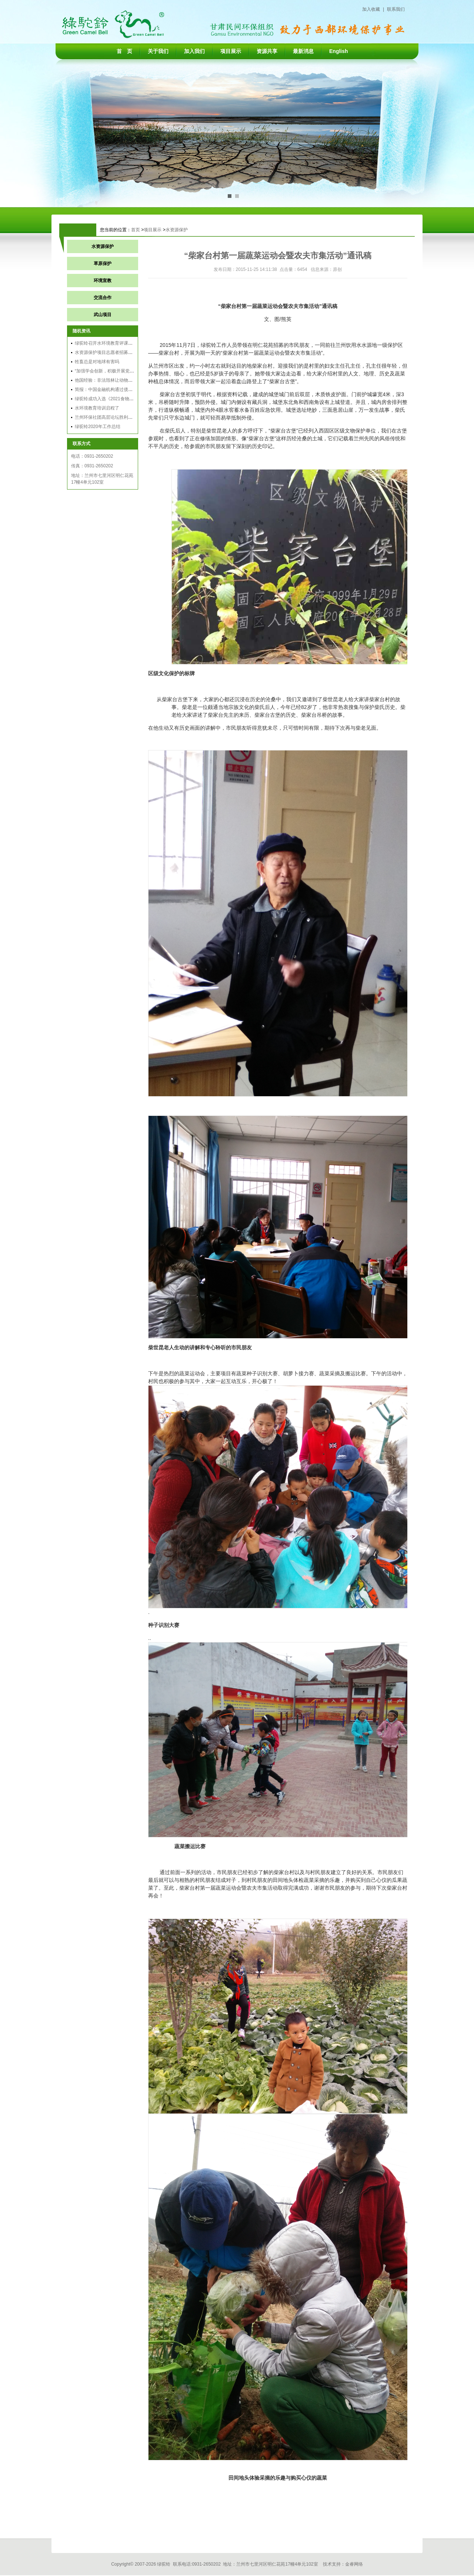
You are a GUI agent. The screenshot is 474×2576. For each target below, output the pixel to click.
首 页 (124, 51)
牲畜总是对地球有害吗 (97, 361)
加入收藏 (371, 9)
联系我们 (396, 9)
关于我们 (158, 51)
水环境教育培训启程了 (97, 408)
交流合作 (102, 297)
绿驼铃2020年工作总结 (97, 426)
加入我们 (194, 51)
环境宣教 (102, 280)
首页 (135, 229)
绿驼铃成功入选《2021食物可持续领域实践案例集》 (126, 398)
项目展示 (230, 51)
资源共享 (267, 51)
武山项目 (102, 314)
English (338, 51)
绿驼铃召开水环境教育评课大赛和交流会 (115, 343)
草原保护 (102, 263)
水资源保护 (177, 229)
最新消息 (303, 51)
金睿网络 (354, 2564)
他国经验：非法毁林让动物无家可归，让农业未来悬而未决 (132, 380)
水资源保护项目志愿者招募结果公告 (110, 352)
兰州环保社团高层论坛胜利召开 (106, 417)
